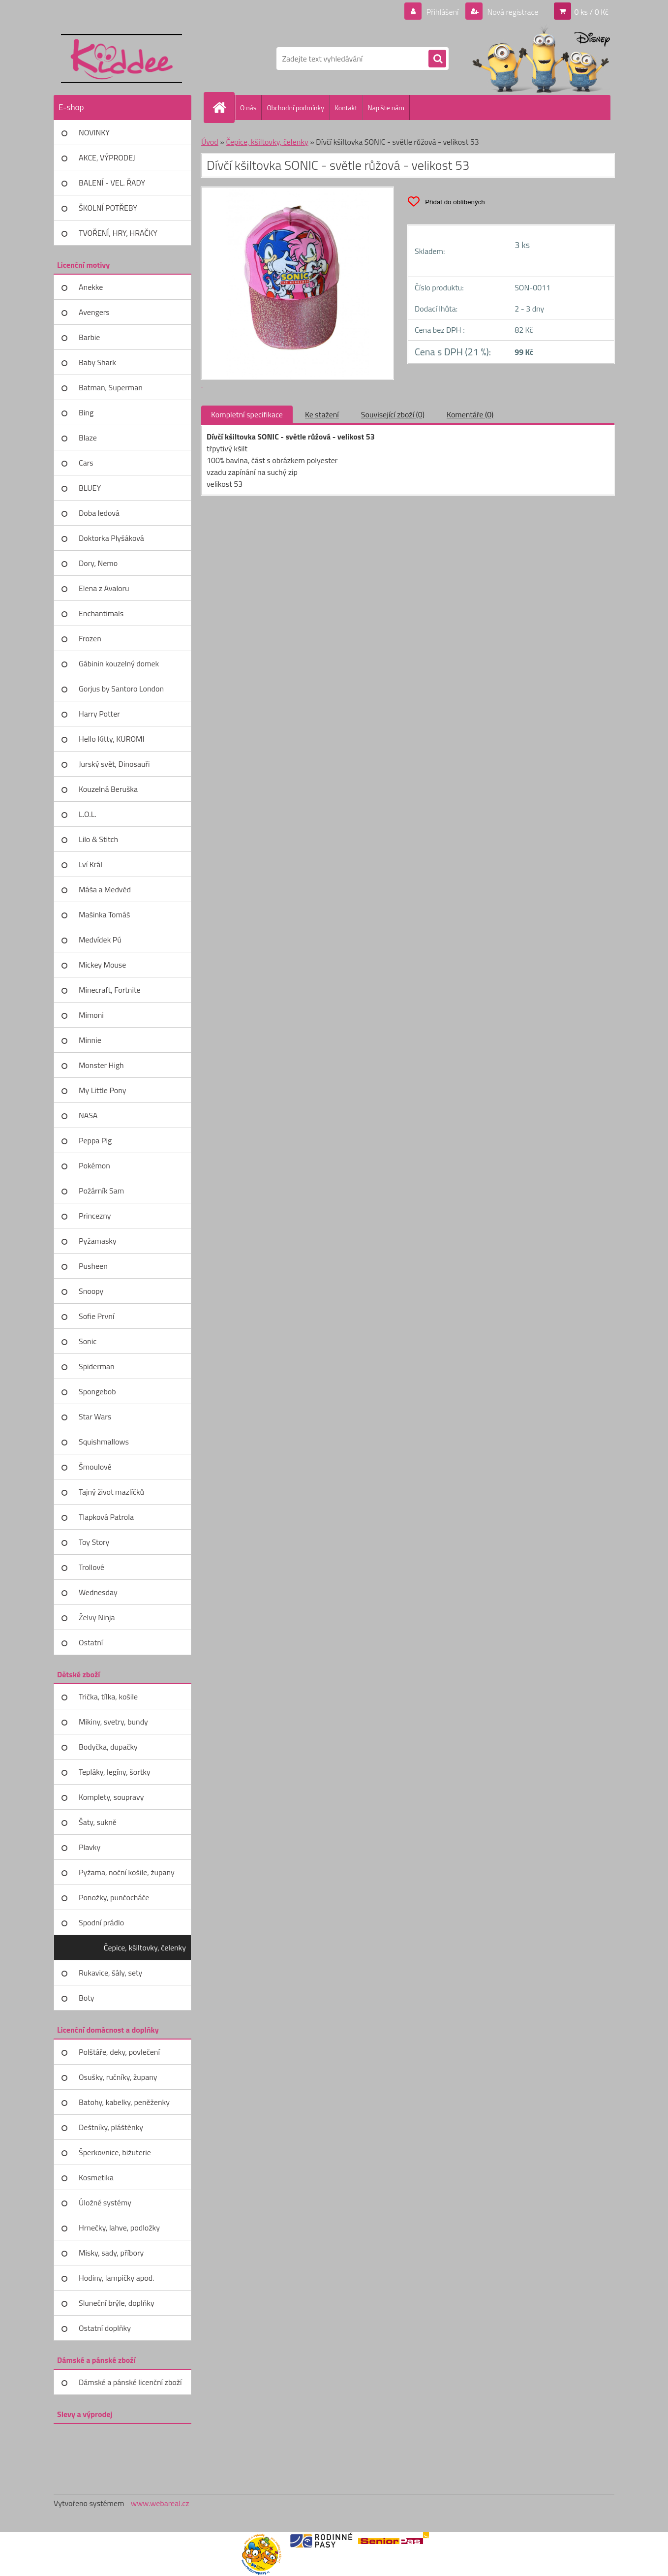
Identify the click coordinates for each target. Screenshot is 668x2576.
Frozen (90, 638)
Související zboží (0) (393, 414)
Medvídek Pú (100, 939)
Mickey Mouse (102, 965)
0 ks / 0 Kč (591, 12)
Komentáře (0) (470, 414)
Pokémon (94, 1165)
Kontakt (345, 107)
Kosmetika (96, 2177)
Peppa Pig (95, 1140)
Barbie (89, 337)
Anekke (91, 287)
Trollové (91, 1567)
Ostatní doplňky (105, 2328)
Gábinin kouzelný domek (119, 663)
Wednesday (98, 1592)
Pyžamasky (98, 1241)
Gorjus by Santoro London (121, 688)
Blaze (88, 437)
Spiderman (97, 1366)
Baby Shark (97, 362)
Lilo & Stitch (98, 839)
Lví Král (90, 864)
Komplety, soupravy (111, 1797)
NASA (88, 1115)
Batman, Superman (111, 387)
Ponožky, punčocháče (114, 1897)
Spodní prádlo (101, 1922)
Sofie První (96, 1316)
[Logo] (121, 58)
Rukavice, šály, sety (110, 1973)
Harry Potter (99, 714)
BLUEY (90, 488)
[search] (437, 59)
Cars (86, 463)
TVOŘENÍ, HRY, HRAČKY (118, 233)
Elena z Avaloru (104, 588)
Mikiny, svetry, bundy (113, 1722)
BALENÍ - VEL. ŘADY (112, 182)
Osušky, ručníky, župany (118, 2077)
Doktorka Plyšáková (111, 538)
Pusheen (93, 1266)
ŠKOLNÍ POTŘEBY (108, 208)
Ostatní (91, 1642)
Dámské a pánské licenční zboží (130, 2382)
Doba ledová (99, 513)
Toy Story (94, 1542)
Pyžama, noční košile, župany (127, 1872)
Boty (86, 1998)
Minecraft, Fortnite (110, 990)
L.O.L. (87, 814)
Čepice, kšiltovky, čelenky (145, 1947)
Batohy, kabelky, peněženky (124, 2102)
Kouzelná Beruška (108, 789)
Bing (86, 412)
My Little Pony (102, 1090)
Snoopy (91, 1291)
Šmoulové (95, 1467)
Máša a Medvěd (105, 889)
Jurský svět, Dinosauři (114, 764)
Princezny (95, 1216)
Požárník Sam (101, 1190)
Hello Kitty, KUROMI (111, 739)
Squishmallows (104, 1441)
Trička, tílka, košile (108, 1696)
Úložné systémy (105, 2202)
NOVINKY (94, 132)
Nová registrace (512, 12)
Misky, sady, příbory (111, 2253)
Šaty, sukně (98, 1822)
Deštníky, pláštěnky (111, 2127)
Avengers (94, 312)
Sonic (87, 1341)
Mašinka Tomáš (104, 914)
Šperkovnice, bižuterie (115, 2152)
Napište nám (385, 107)
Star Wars (95, 1416)
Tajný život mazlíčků (111, 1492)
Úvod (209, 142)
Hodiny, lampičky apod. (116, 2278)
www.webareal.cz (160, 2503)
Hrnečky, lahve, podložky (119, 2227)
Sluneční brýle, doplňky (116, 2303)
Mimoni (91, 1015)
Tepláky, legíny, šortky (115, 1772)
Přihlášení (442, 12)
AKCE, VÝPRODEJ (107, 157)
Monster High (101, 1065)
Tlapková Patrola (106, 1517)
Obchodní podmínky (295, 107)
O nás (248, 107)
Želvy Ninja (97, 1617)
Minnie (90, 1040)
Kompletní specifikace (247, 414)
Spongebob (97, 1391)
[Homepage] (223, 107)
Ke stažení (322, 414)
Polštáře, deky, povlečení (119, 2052)
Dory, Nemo (98, 563)
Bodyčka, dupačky (108, 1747)
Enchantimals (101, 613)
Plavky (89, 1847)
